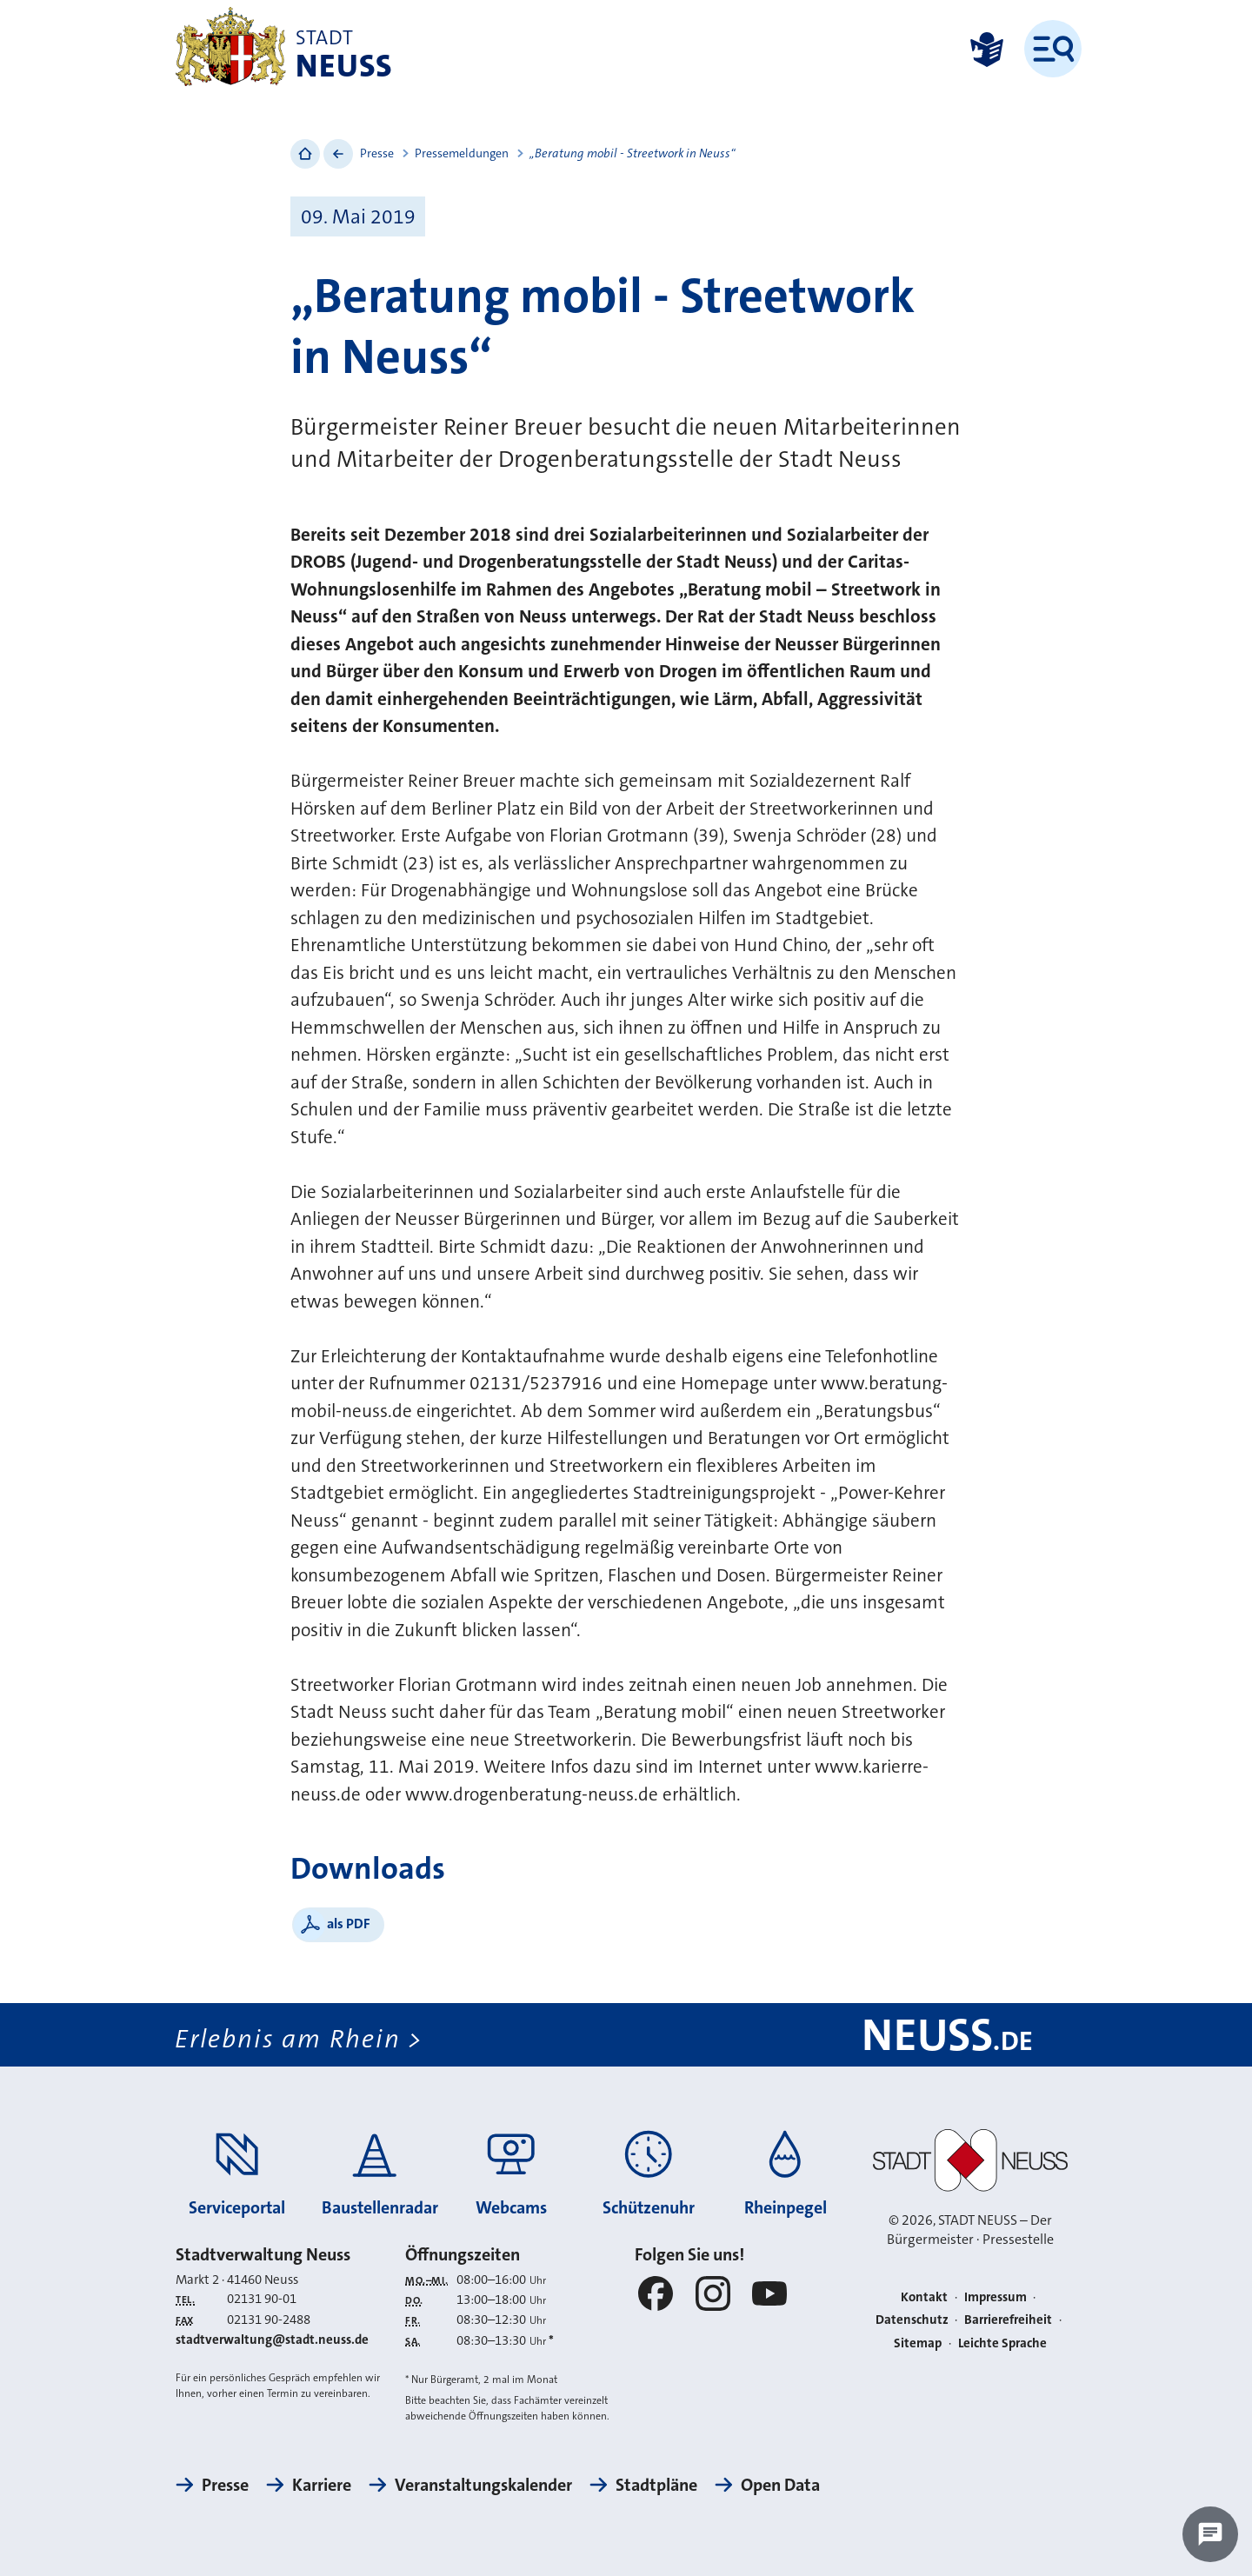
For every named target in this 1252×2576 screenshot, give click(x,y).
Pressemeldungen (462, 153)
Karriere (321, 2484)
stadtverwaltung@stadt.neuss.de (272, 2339)
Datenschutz (912, 2319)
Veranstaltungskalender (483, 2484)
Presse (377, 153)
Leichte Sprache (1002, 2343)
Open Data (780, 2484)
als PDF (348, 1923)
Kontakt (924, 2297)
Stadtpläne (656, 2484)
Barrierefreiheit (1008, 2319)
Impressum (995, 2297)
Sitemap (918, 2343)
